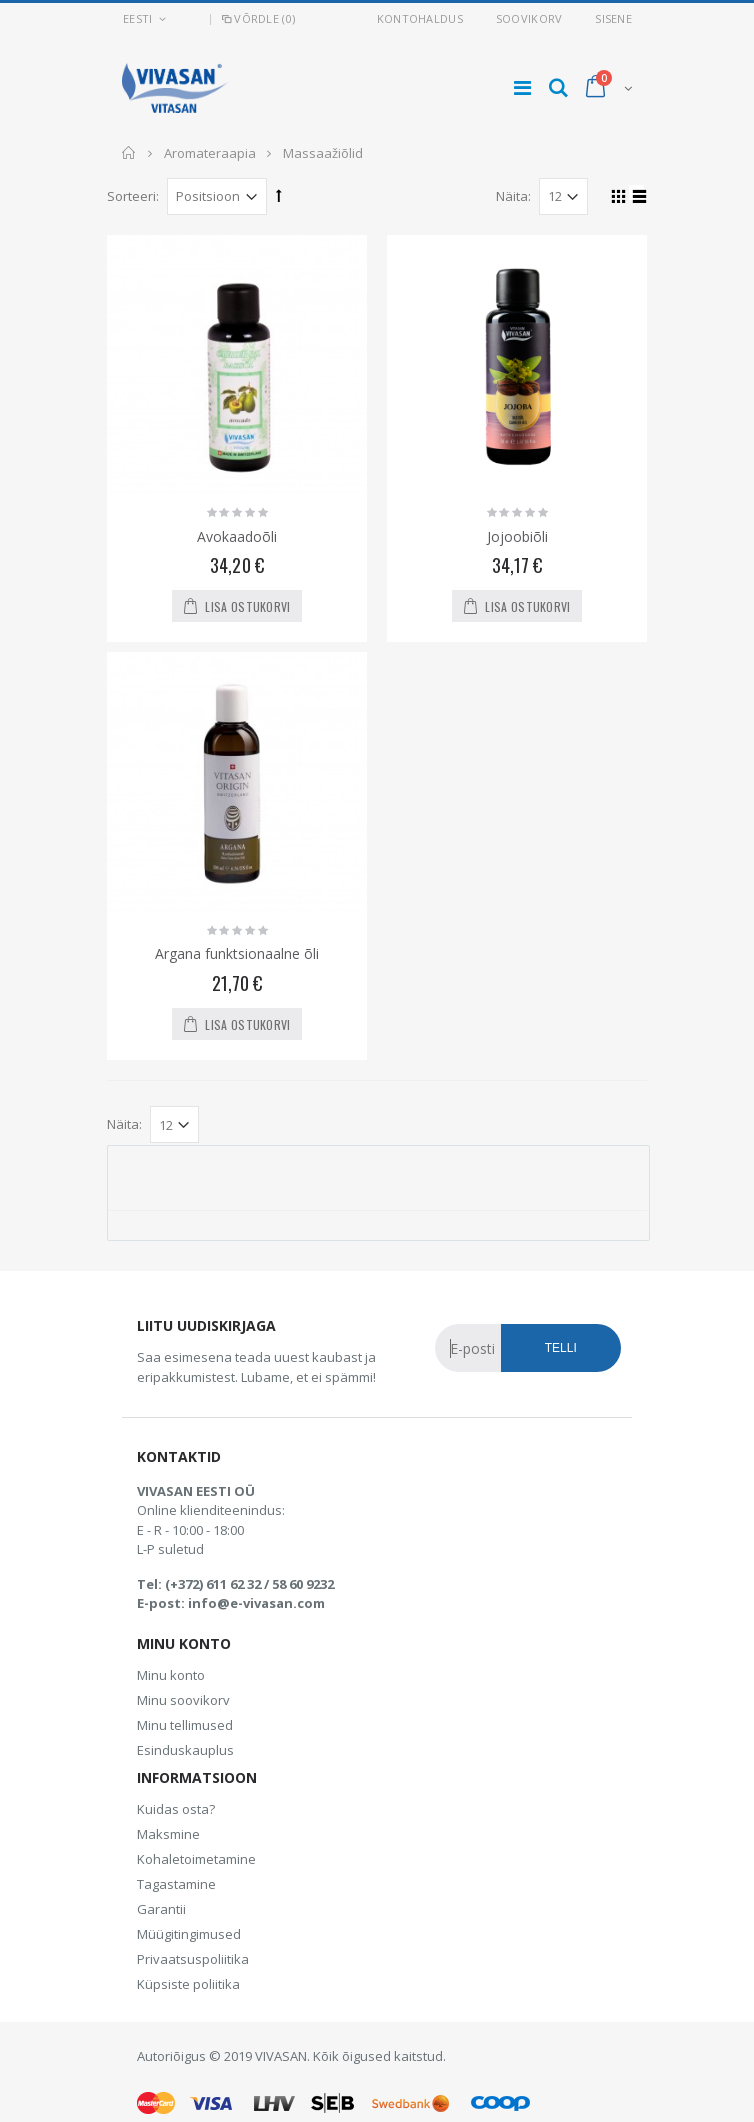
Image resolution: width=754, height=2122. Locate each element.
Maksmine (168, 1834)
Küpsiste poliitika (188, 1984)
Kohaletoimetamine (196, 1859)
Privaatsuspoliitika (193, 1959)
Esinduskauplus (185, 1750)
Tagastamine (176, 1884)
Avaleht (129, 153)
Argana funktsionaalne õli (237, 953)
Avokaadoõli (237, 536)
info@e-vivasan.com (256, 1603)
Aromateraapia (210, 153)
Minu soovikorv (183, 1700)
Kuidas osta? (176, 1809)
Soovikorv (529, 18)
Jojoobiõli (517, 536)
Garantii (161, 1909)
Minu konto (171, 1675)
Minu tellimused (185, 1725)
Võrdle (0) (257, 18)
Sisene (613, 18)
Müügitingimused (189, 1934)
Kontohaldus (420, 18)
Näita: (513, 196)
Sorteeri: (133, 196)
